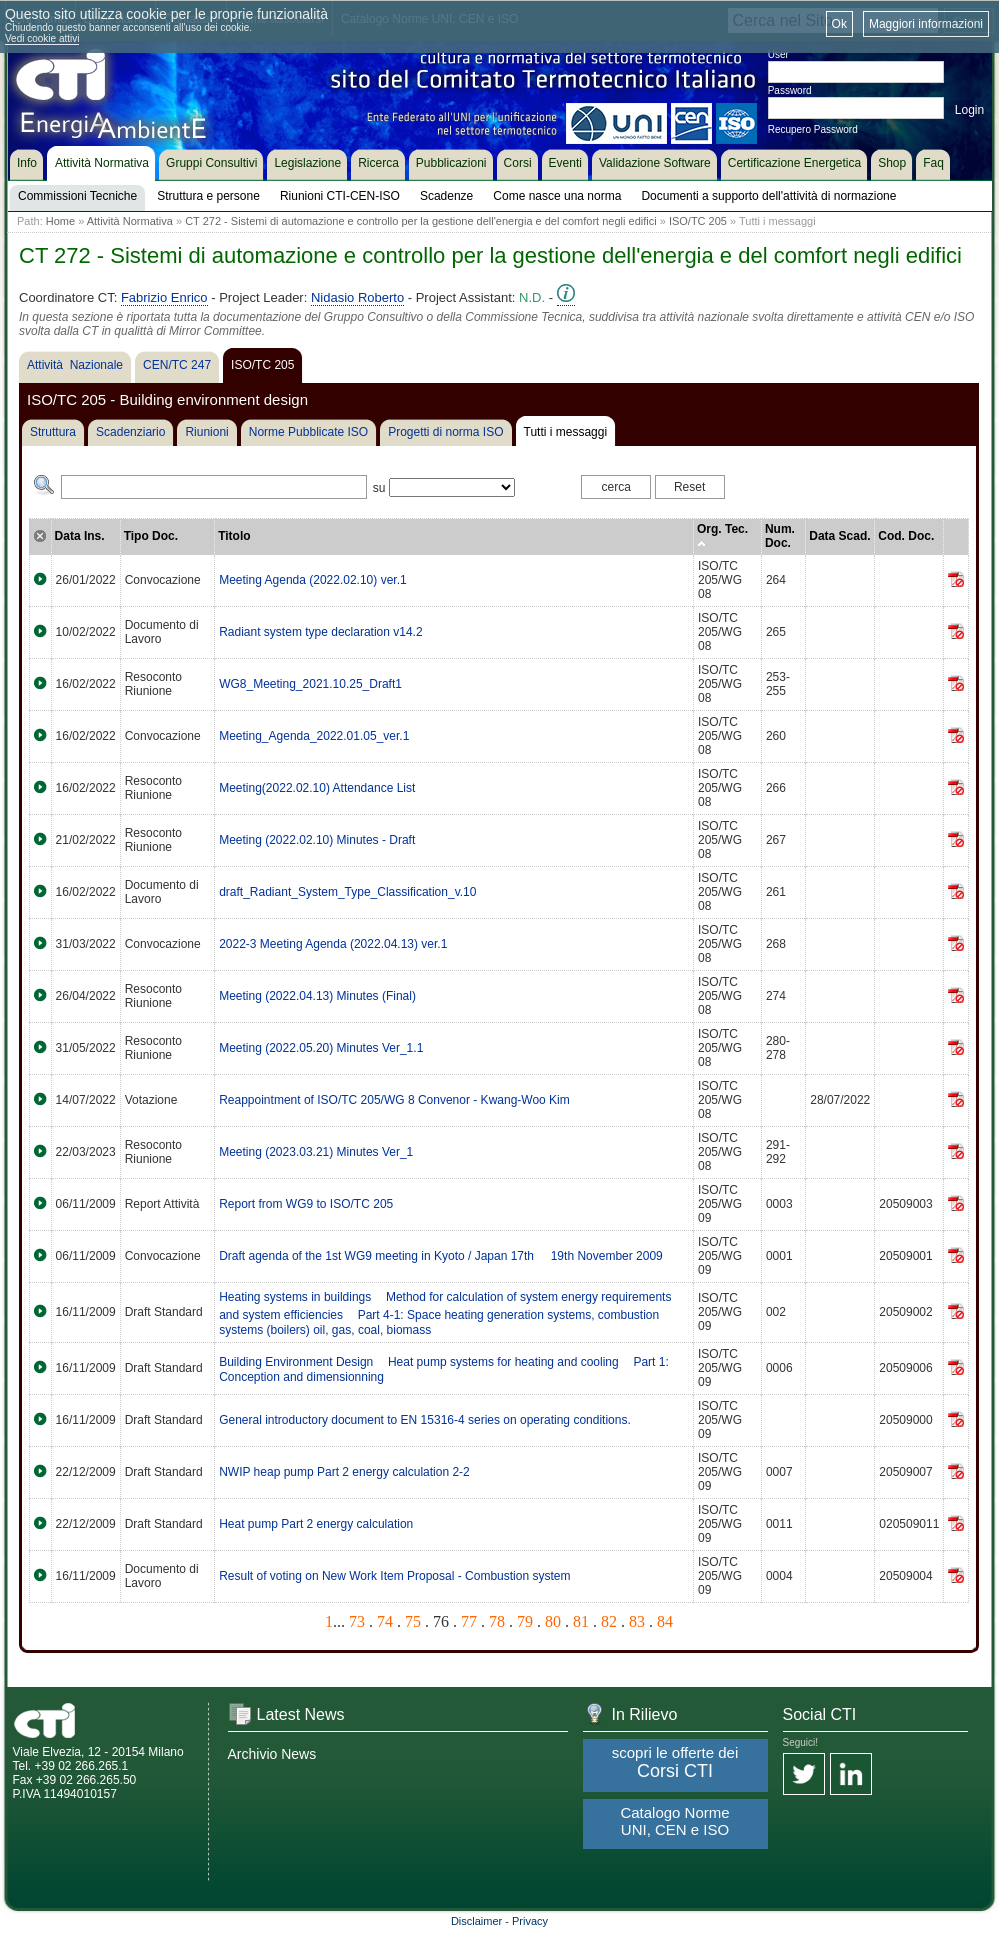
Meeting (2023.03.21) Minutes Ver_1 (316, 1152)
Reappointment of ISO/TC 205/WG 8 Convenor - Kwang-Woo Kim (394, 1100)
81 (581, 1621)
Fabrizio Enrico (164, 297)
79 (525, 1621)
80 (553, 1621)
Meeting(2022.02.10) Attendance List (317, 788)
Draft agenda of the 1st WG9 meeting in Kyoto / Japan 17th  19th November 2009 (441, 1256)
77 (469, 1621)
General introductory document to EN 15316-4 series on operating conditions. (425, 1420)
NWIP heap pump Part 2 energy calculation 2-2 (344, 1472)
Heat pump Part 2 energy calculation (316, 1524)
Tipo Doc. (151, 536)
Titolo (234, 536)
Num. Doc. (780, 536)
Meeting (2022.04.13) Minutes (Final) (317, 996)
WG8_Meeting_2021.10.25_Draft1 (310, 684)
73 (357, 1621)
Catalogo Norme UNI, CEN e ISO (674, 1821)
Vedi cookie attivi (42, 38)
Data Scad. (839, 536)
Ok (839, 24)
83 (637, 1621)
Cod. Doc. (906, 536)
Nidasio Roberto (357, 297)
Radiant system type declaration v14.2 (320, 632)
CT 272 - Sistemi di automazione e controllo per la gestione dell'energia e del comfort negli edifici (421, 221)
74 (385, 1621)
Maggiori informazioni (926, 24)
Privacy (530, 1921)
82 (609, 1621)
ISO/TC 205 (698, 221)
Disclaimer (476, 1921)
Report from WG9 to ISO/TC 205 (306, 1204)
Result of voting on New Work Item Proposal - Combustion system (394, 1576)
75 (413, 1621)
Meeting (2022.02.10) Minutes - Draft (317, 840)
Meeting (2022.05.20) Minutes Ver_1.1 (321, 1048)
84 (665, 1621)
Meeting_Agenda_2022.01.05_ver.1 (314, 736)
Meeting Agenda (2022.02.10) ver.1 (312, 580)
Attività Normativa (130, 221)
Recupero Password (813, 129)
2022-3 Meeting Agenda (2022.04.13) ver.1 (333, 944)
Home (60, 221)
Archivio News (272, 1754)
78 (497, 1621)
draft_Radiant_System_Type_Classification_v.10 (347, 892)
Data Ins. (80, 536)
